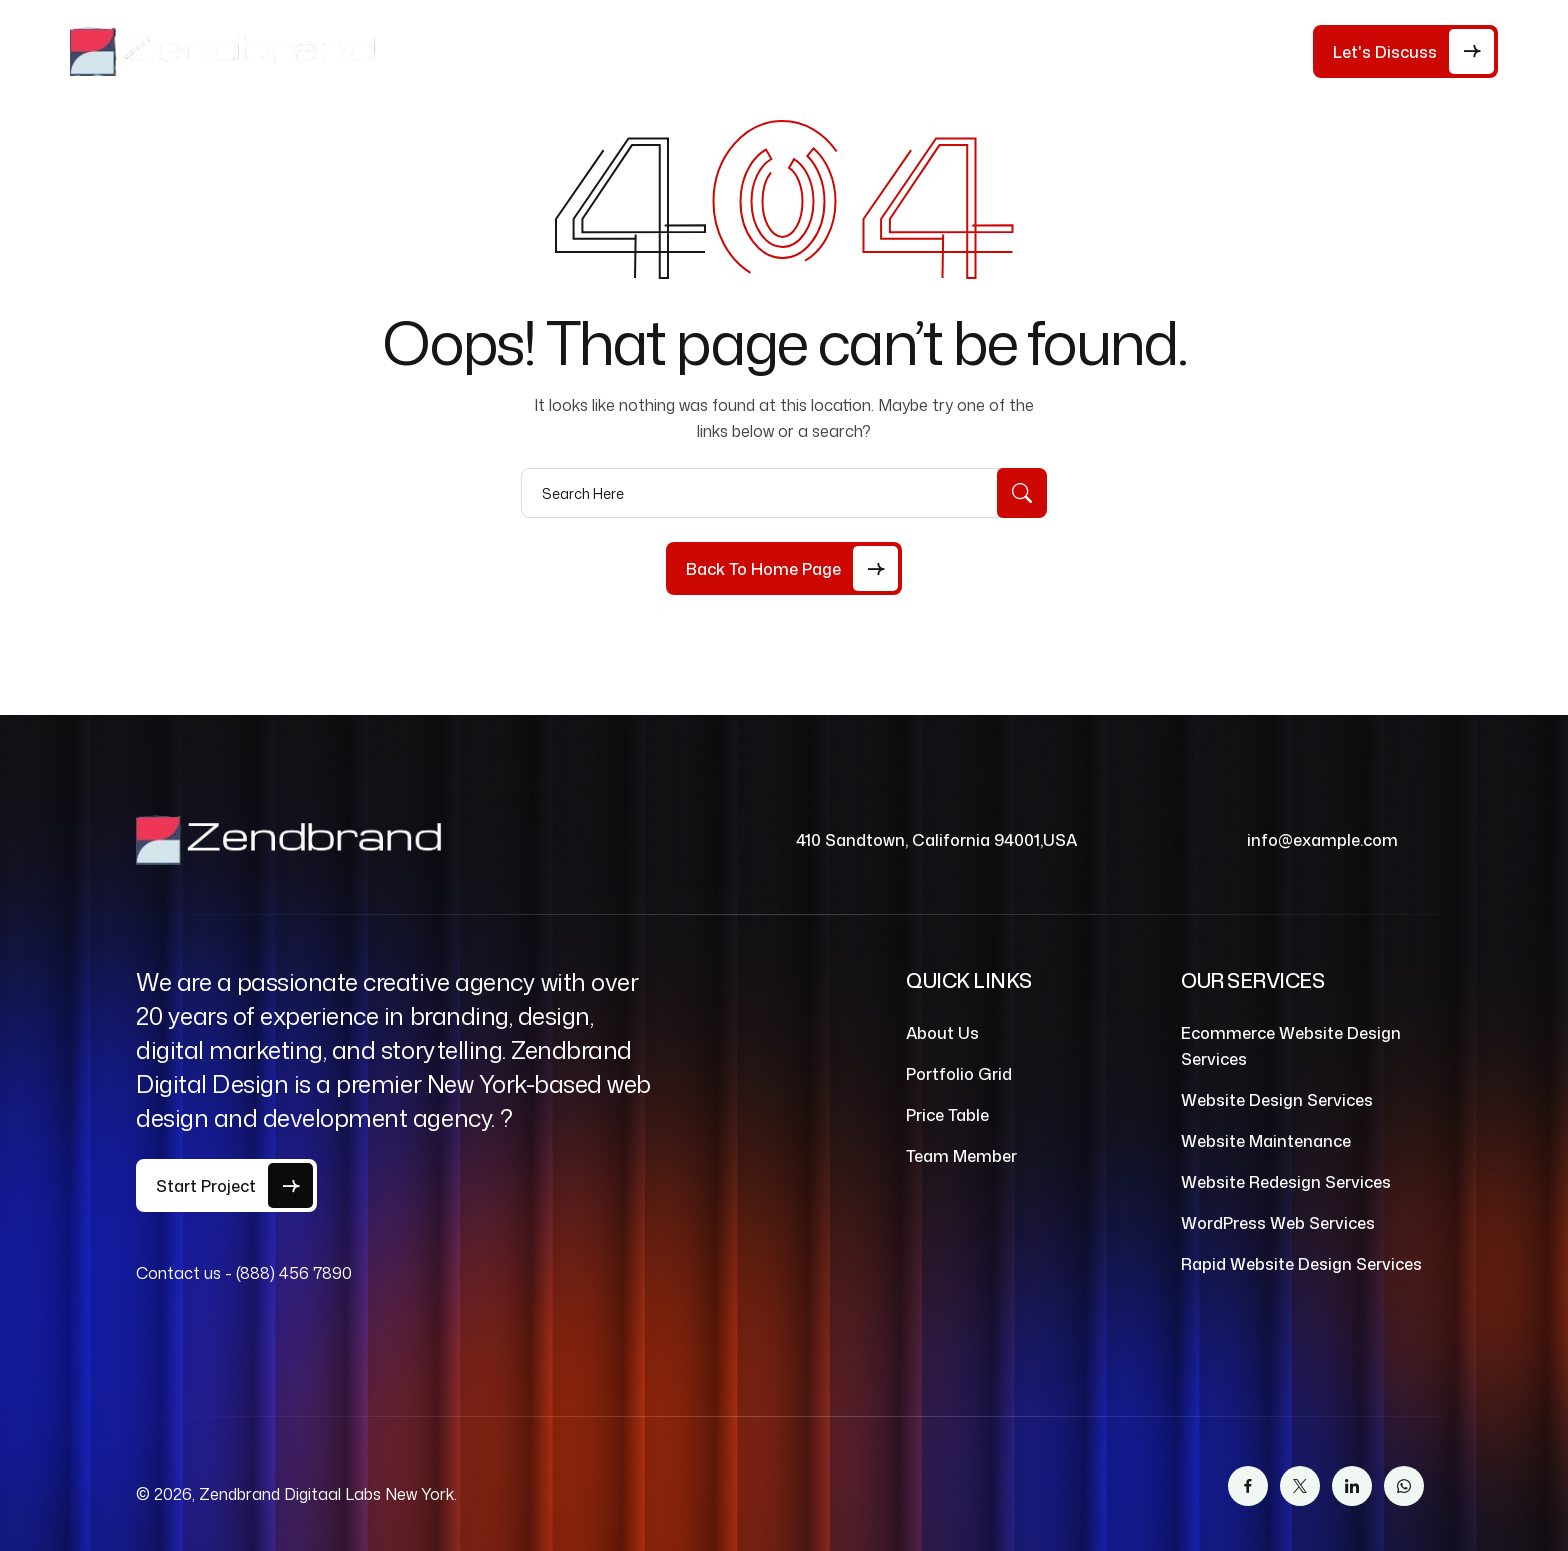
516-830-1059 (1232, 58)
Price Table (676, 51)
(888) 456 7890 (294, 1273)
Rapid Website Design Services (1301, 1264)
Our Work (917, 51)
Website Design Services (1277, 1100)
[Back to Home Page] (784, 568)
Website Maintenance (1266, 1141)
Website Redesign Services (1286, 1182)
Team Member (961, 1156)
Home (470, 51)
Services (789, 51)
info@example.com (1322, 840)
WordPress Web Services (1278, 1223)
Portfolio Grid (959, 1074)
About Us (562, 51)
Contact (1027, 51)
